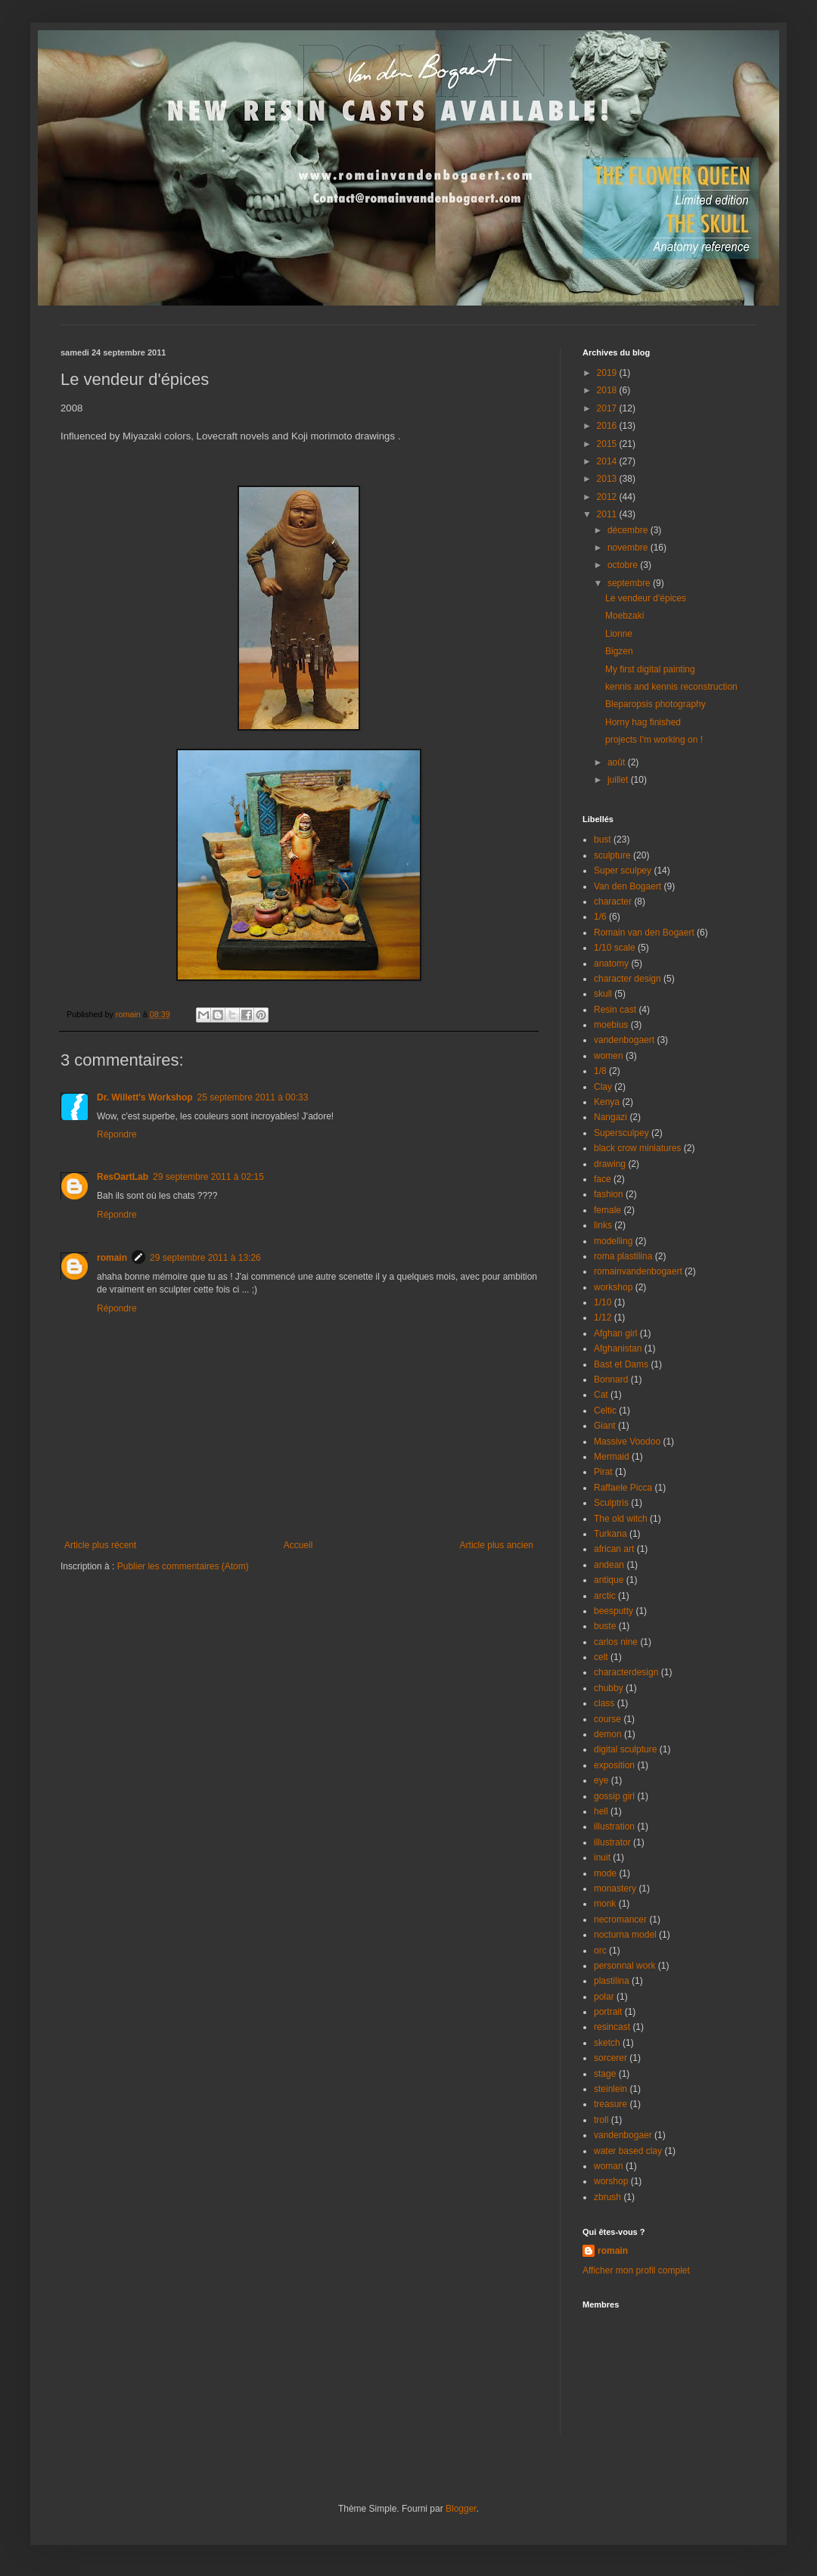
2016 (608, 426)
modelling (613, 1241)
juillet (619, 779)
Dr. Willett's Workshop (145, 1097)
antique (608, 1580)
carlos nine (616, 1642)
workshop (613, 1287)
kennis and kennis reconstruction (671, 686)
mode (605, 1873)
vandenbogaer (623, 2135)
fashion (608, 1194)
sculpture (612, 855)
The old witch (621, 1518)
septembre (630, 583)
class (604, 1703)
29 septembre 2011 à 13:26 (205, 1257)
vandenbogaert (624, 1040)
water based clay (628, 2151)
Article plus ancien (496, 1545)
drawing (610, 1164)
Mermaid (611, 1456)
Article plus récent (100, 1545)
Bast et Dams (621, 1364)
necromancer (620, 1919)
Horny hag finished (643, 722)
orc (600, 1950)
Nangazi (610, 1117)
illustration (614, 1826)
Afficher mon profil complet (636, 2270)
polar (604, 1996)
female (607, 1210)
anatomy (611, 963)
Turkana (610, 1534)
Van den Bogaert (627, 886)
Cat (601, 1394)
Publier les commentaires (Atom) (183, 1566)
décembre (629, 530)
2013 (608, 478)
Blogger (461, 2508)
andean (609, 1565)
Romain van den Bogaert (644, 932)
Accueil (298, 1545)
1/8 (600, 1071)
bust (602, 839)
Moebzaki (624, 615)
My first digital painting (650, 669)
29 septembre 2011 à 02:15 (208, 1177)
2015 (608, 444)
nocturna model (625, 1934)
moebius (611, 1025)
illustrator (612, 1842)
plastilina (611, 1980)
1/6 (600, 916)
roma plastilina (623, 1256)
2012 (608, 497)
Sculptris (611, 1502)
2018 (608, 390)
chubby (608, 1688)
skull (603, 994)
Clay (603, 1087)
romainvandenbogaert (638, 1271)
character (613, 901)
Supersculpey (621, 1133)
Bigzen (619, 651)
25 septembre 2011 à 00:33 (253, 1097)
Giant (605, 1425)
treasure (610, 2104)
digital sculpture (625, 1749)
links (603, 1225)
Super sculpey (622, 870)
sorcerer (610, 2058)
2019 (608, 373)
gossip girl (614, 1796)
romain (112, 1257)
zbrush (607, 2197)
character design (627, 978)
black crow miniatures (637, 1148)
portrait (608, 2011)
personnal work (624, 1965)
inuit (602, 1857)
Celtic (605, 1410)
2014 (608, 461)
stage (605, 2074)
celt (601, 1657)
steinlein (610, 2089)
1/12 (602, 1317)
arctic (605, 1596)
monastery (615, 1888)
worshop (611, 2181)
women (608, 1056)
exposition (614, 1765)
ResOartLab (122, 1177)
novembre (629, 547)
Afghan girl (615, 1333)
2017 (608, 408)
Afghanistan (617, 1348)
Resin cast (615, 1009)
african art (614, 1549)
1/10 (602, 1302)
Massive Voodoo (627, 1441)
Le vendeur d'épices (645, 598)
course (607, 1719)
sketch (607, 2043)
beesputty (613, 1611)
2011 (608, 514)
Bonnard (611, 1379)
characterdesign (626, 1672)
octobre (623, 565)
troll (601, 2120)
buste (605, 1626)
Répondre (117, 1134)
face (602, 1179)
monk (605, 1903)
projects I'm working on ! (654, 739)
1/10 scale (614, 947)
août (617, 762)
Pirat (603, 1471)
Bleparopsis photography (655, 704)
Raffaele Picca (623, 1487)
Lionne (618, 633)
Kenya (607, 1102)
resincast (612, 2027)
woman (608, 2166)
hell (601, 1811)
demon (608, 1734)
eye (601, 1780)
